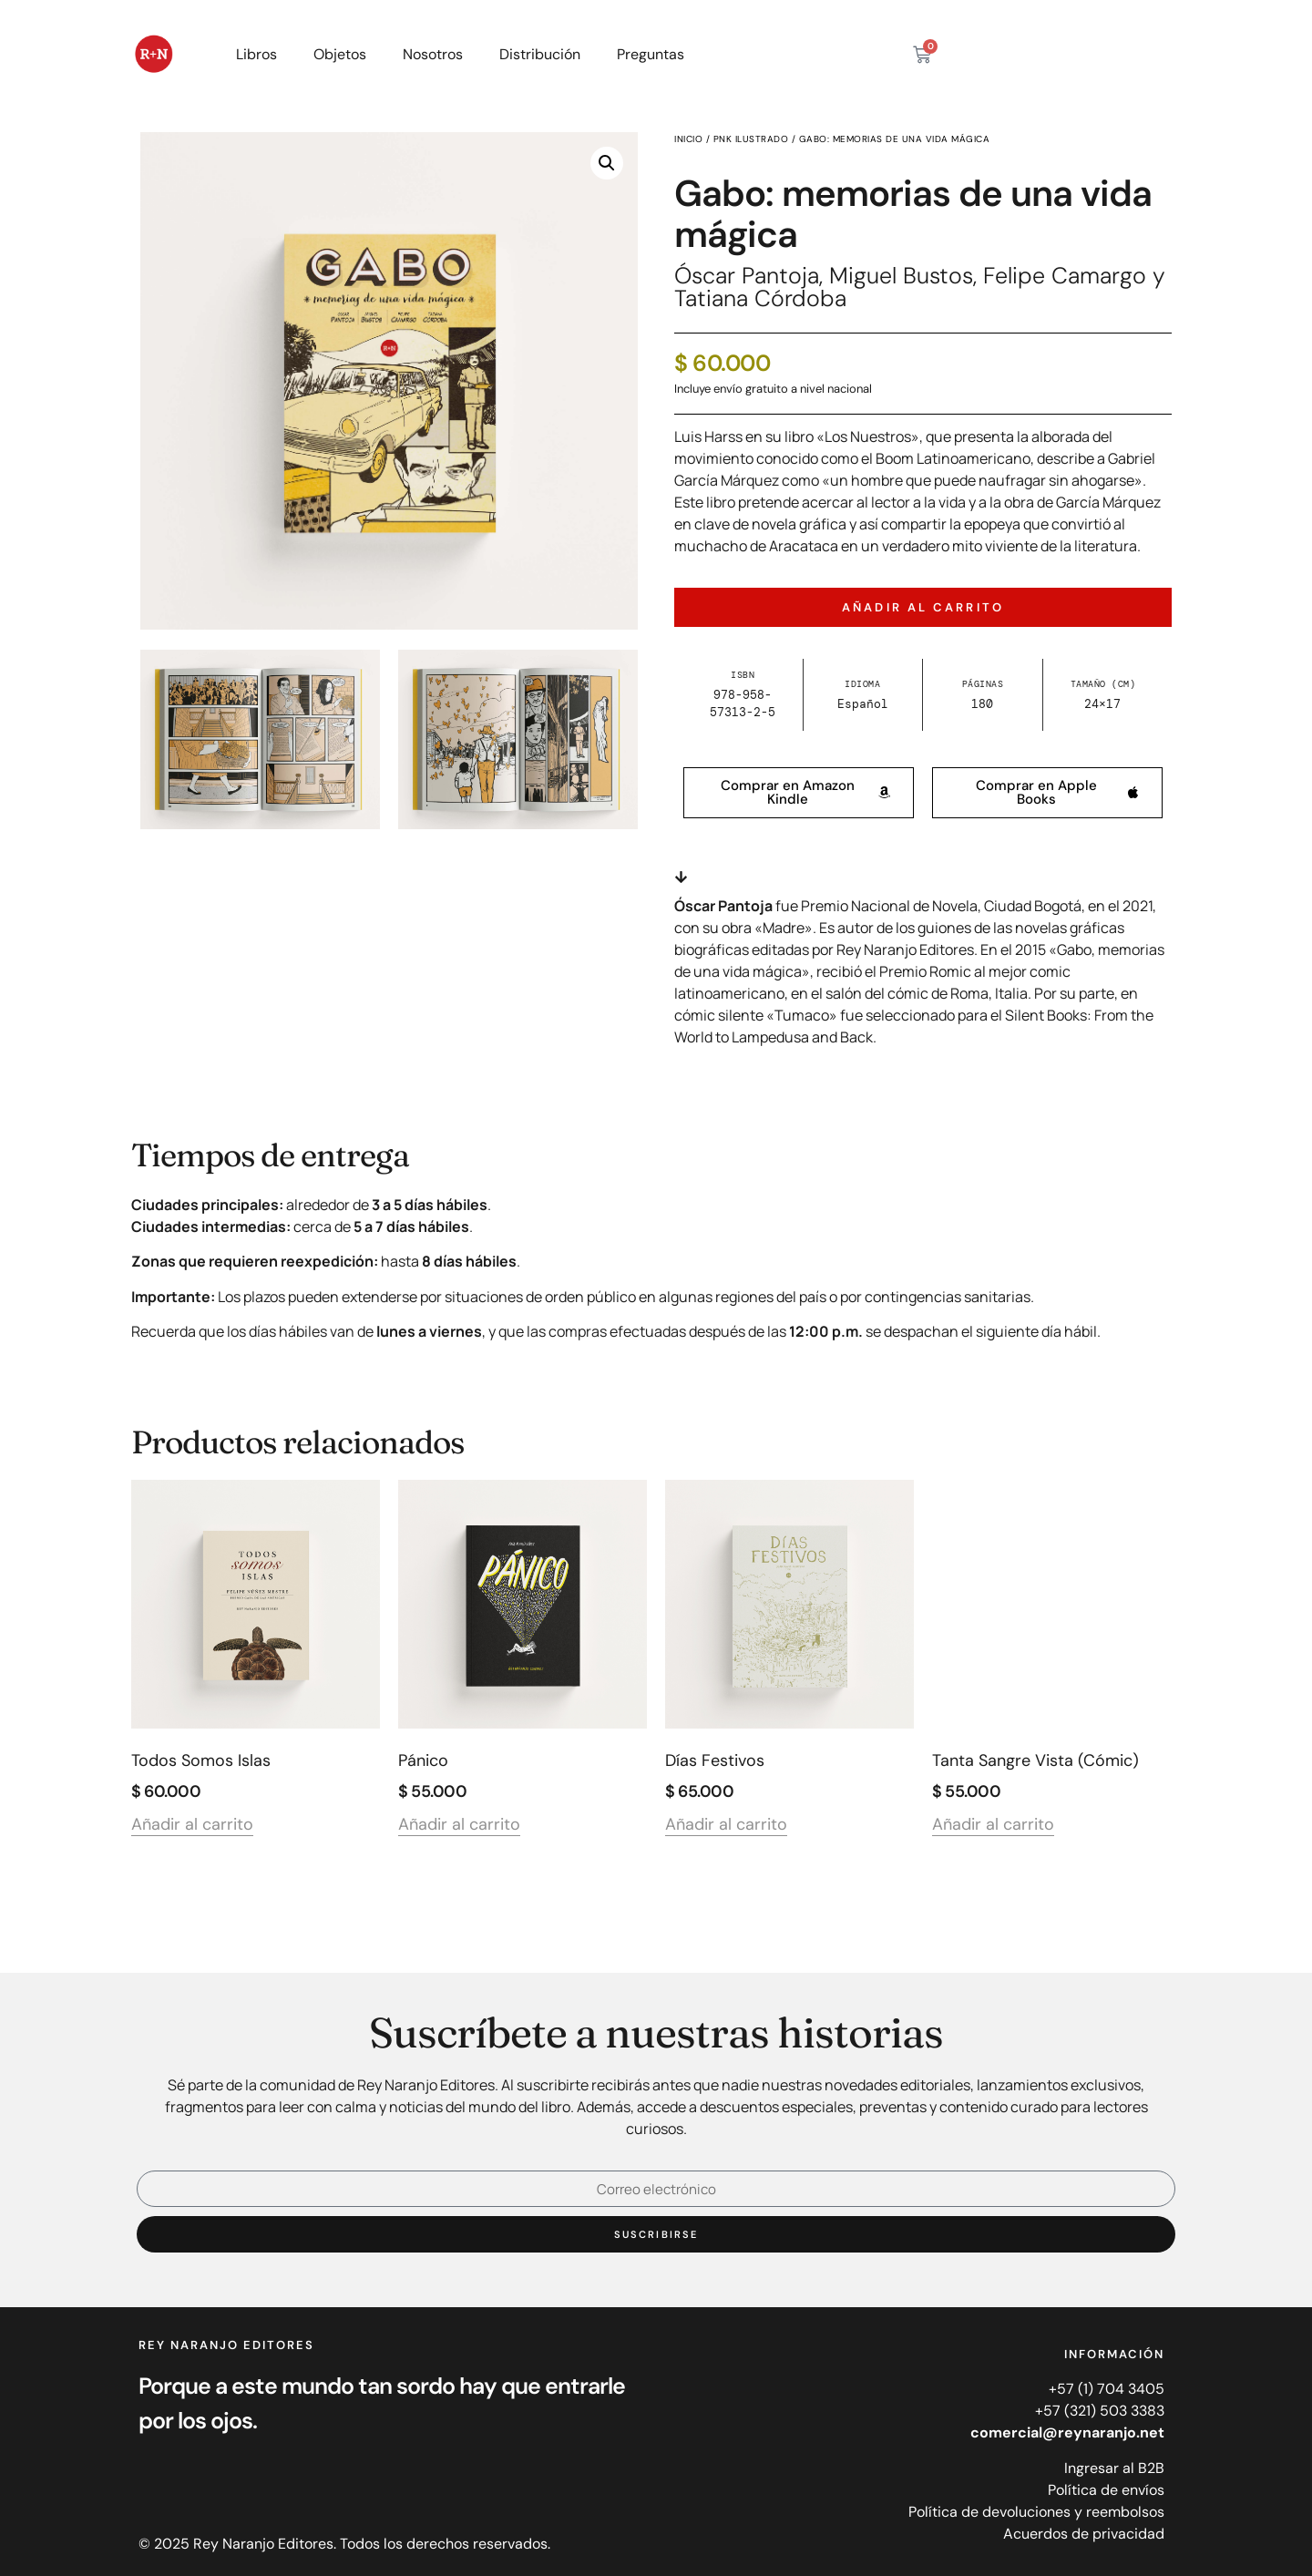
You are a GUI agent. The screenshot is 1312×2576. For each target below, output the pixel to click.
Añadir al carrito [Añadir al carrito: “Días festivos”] (726, 1825)
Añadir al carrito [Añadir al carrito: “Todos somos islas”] (192, 1825)
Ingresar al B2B (1114, 2468)
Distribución (539, 54)
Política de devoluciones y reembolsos (1036, 2511)
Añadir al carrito (923, 607)
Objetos (339, 54)
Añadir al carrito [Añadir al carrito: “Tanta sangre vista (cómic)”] (993, 1825)
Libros (256, 54)
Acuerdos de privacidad (1083, 2533)
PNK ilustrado (751, 139)
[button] (606, 163)
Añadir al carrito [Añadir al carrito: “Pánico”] (459, 1825)
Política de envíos (1106, 2489)
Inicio (688, 139)
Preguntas (650, 54)
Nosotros (433, 54)
